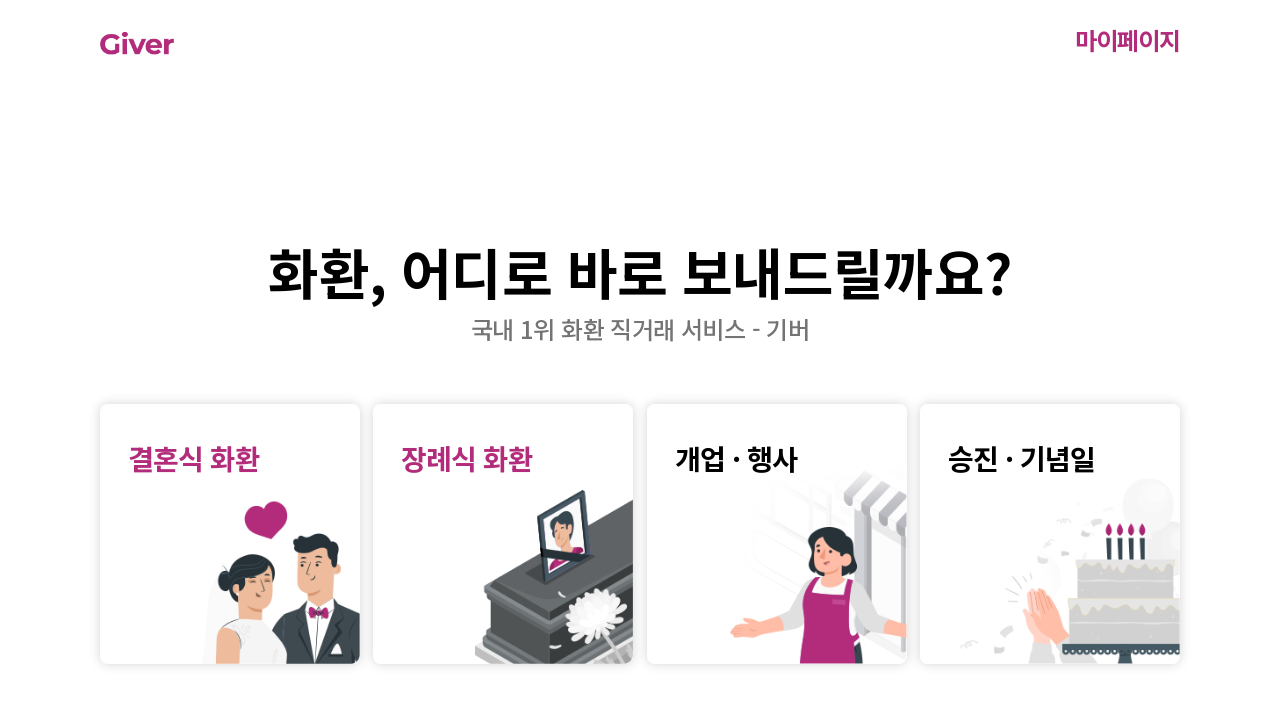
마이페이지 (1127, 39)
